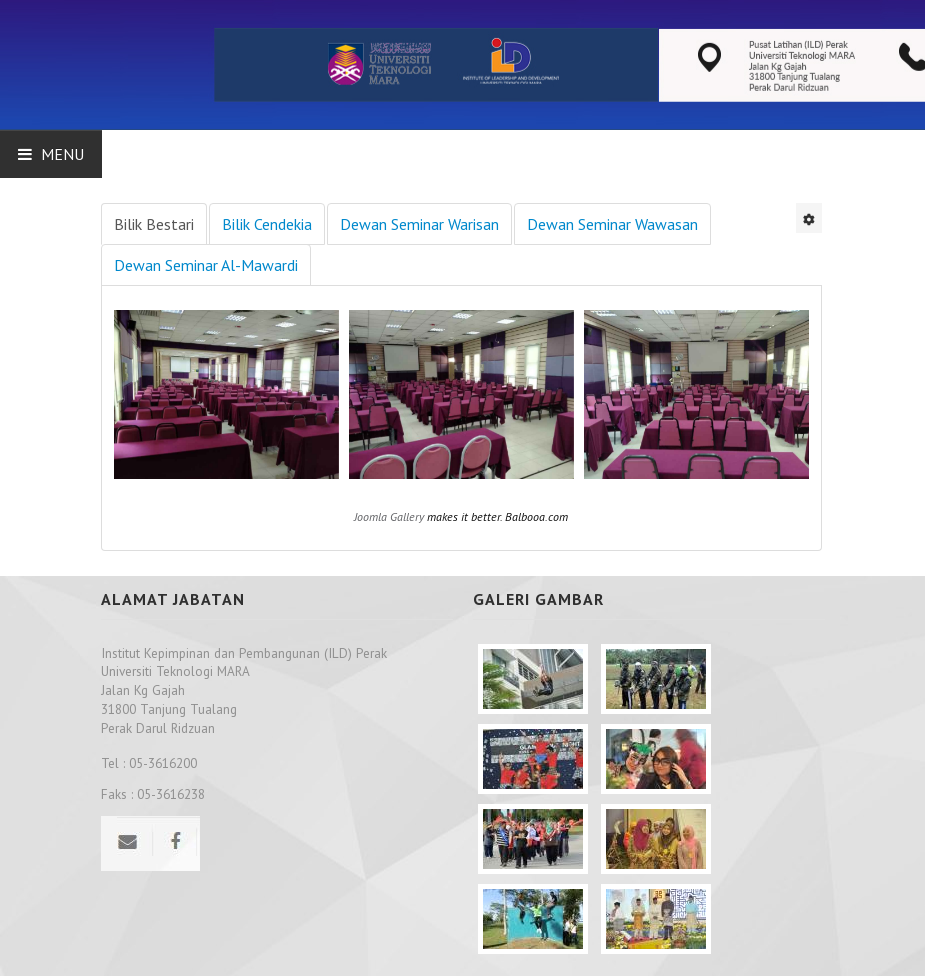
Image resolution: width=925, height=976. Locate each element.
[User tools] (809, 218)
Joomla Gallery (389, 516)
